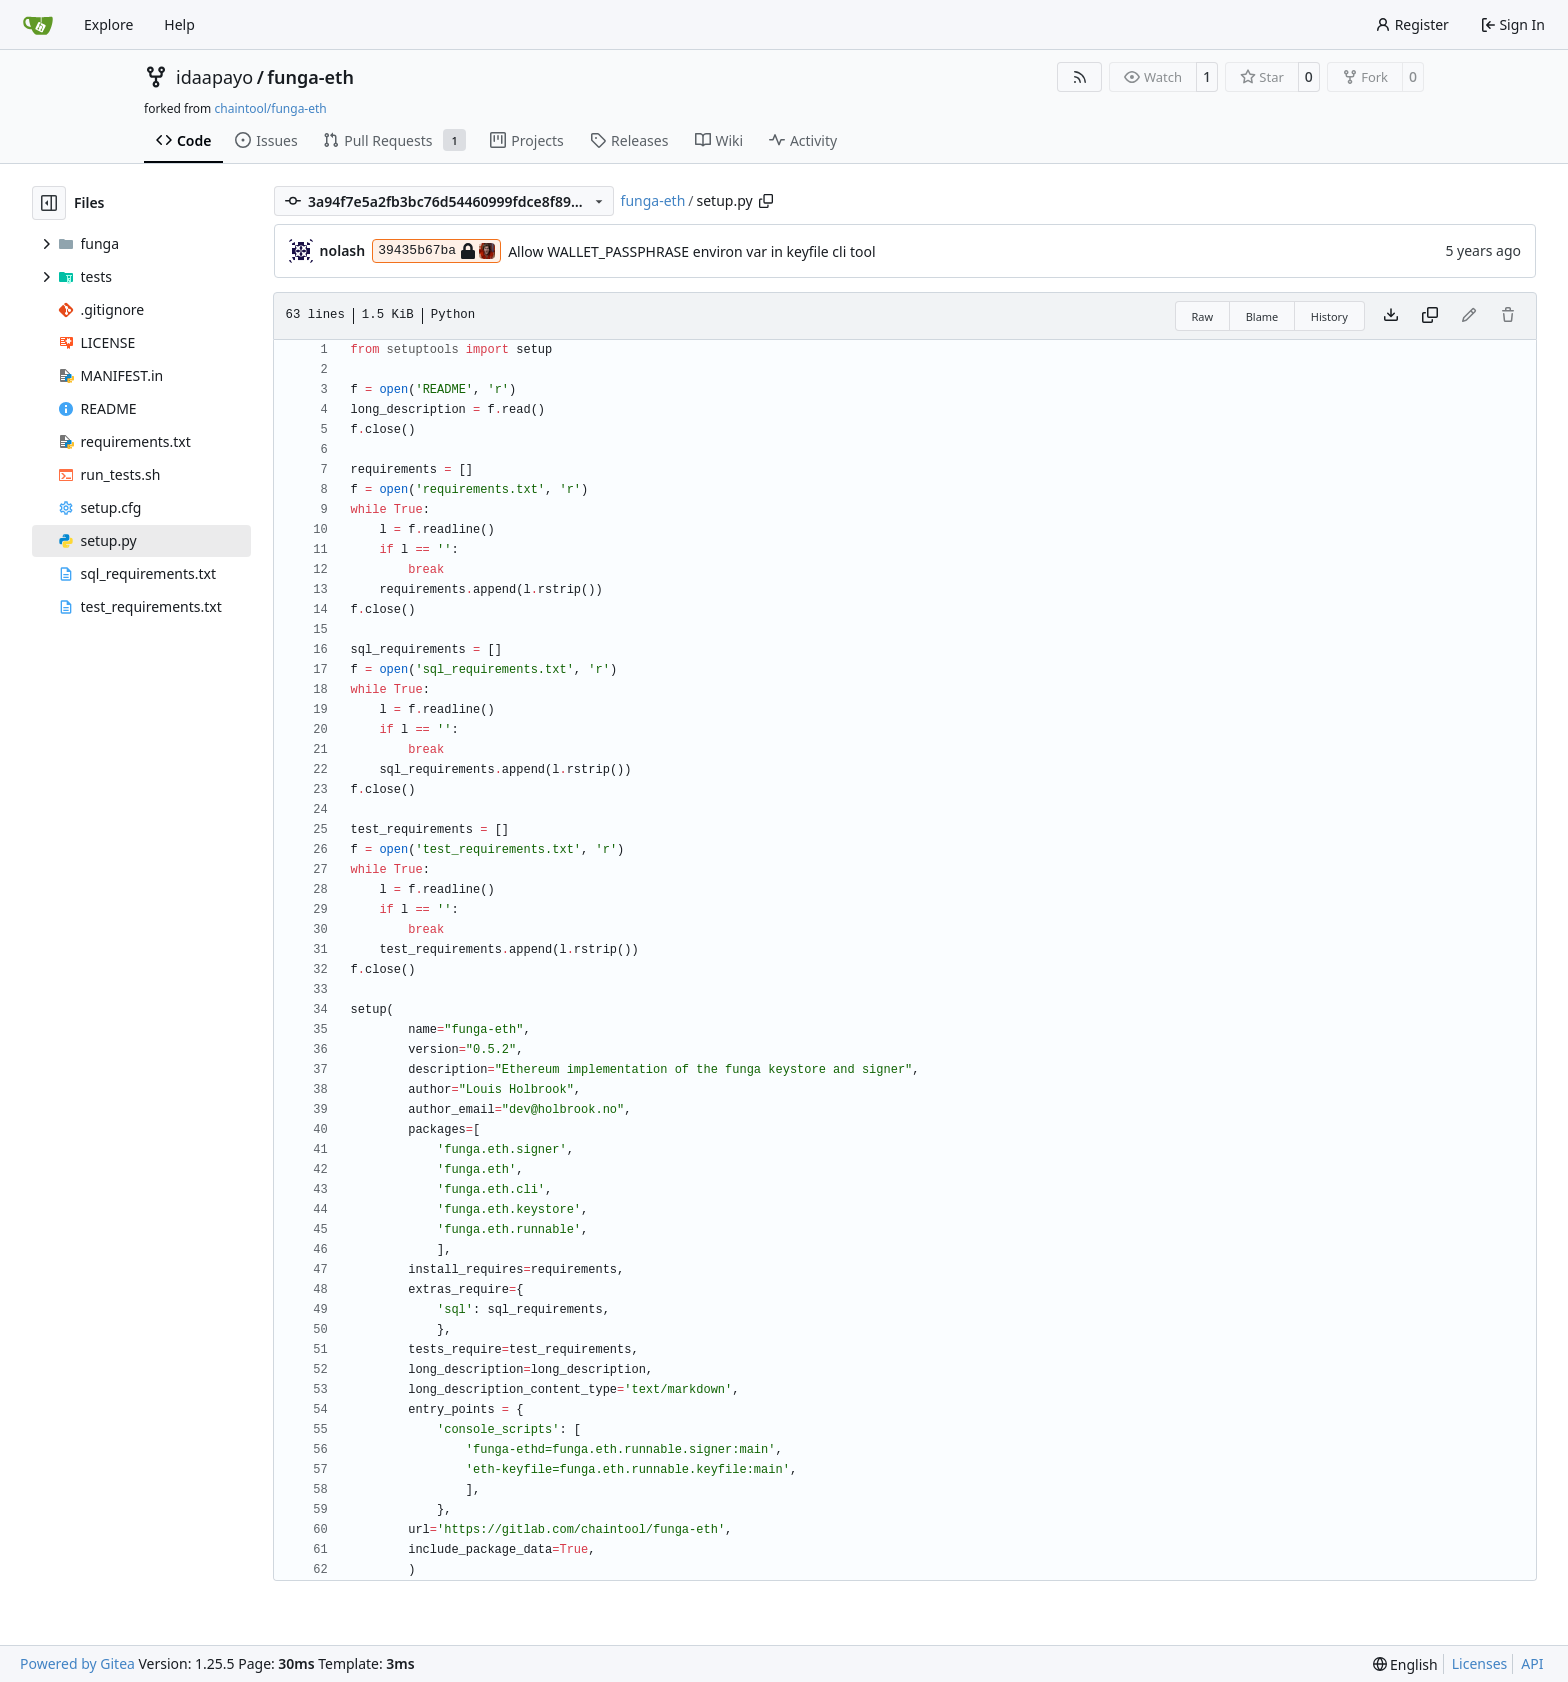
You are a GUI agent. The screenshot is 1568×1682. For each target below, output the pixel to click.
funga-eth (310, 77)
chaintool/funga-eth (270, 108)
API (1532, 1663)
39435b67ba (436, 251)
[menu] (1405, 1664)
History (1329, 316)
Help (179, 24)
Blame (1262, 316)
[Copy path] (766, 201)
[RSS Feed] (1080, 77)
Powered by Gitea (77, 1663)
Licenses (1480, 1663)
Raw (1203, 316)
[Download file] (1391, 316)
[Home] (38, 25)
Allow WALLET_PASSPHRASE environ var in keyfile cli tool (691, 251)
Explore (108, 24)
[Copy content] (1430, 316)
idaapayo (214, 77)
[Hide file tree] (49, 203)
